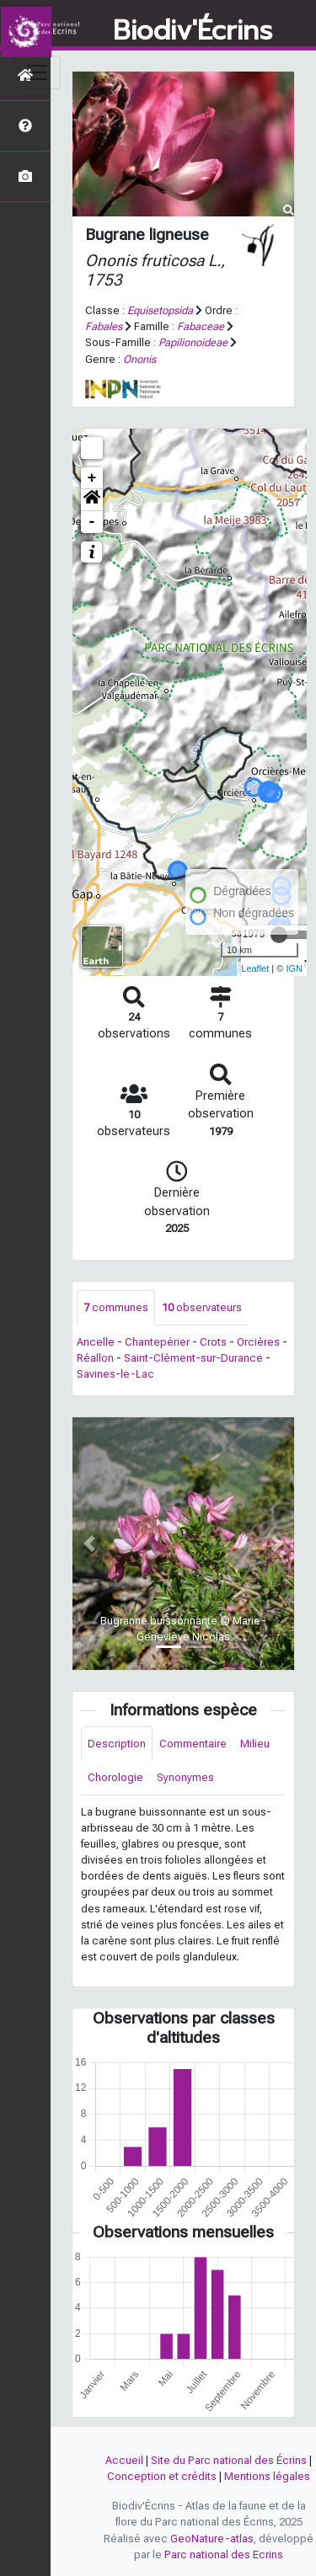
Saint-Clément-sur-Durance (193, 1358)
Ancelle (96, 1342)
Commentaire (193, 1743)
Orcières (258, 1342)
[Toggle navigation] (37, 72)
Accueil (124, 2460)
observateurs (202, 1307)
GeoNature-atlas (212, 2538)
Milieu (255, 1743)
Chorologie (115, 1777)
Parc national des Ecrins (223, 2554)
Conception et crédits (162, 2476)
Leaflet (255, 968)
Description (117, 1743)
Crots (213, 1342)
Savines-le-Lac (115, 1374)
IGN (294, 968)
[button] (92, 500)
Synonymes (185, 1777)
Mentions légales (267, 2476)
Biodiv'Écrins (192, 31)
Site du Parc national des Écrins (229, 2460)
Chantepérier (157, 1342)
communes (115, 1307)
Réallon (95, 1358)
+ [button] (92, 478)
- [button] (92, 522)
